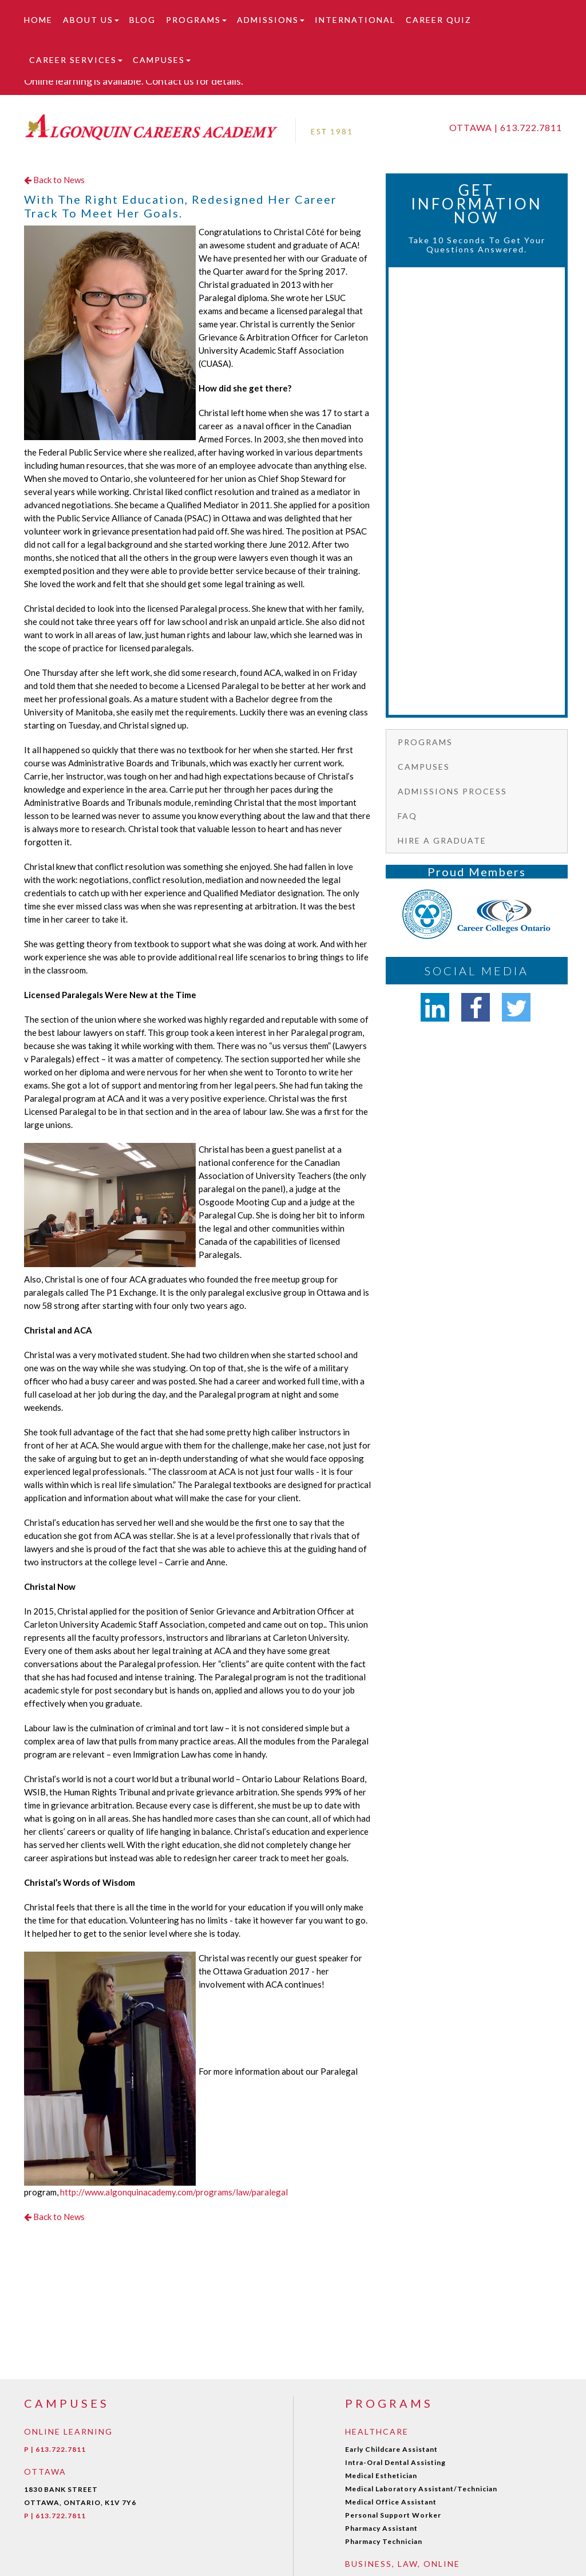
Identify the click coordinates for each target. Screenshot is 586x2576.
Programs (196, 20)
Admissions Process (452, 791)
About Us (91, 20)
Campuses (162, 60)
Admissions (270, 20)
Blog (142, 20)
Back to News (54, 180)
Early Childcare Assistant (391, 2449)
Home (38, 20)
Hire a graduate (442, 840)
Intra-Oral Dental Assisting (395, 2462)
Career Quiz (439, 20)
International (355, 20)
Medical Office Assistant (391, 2502)
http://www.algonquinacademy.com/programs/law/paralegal (174, 2192)
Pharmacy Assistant (381, 2528)
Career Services (75, 60)
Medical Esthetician (381, 2475)
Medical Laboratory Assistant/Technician (421, 2488)
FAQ (407, 816)
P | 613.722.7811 (55, 2449)
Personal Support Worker (393, 2515)
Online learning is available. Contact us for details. (133, 80)
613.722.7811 (531, 127)
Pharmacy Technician (383, 2541)
